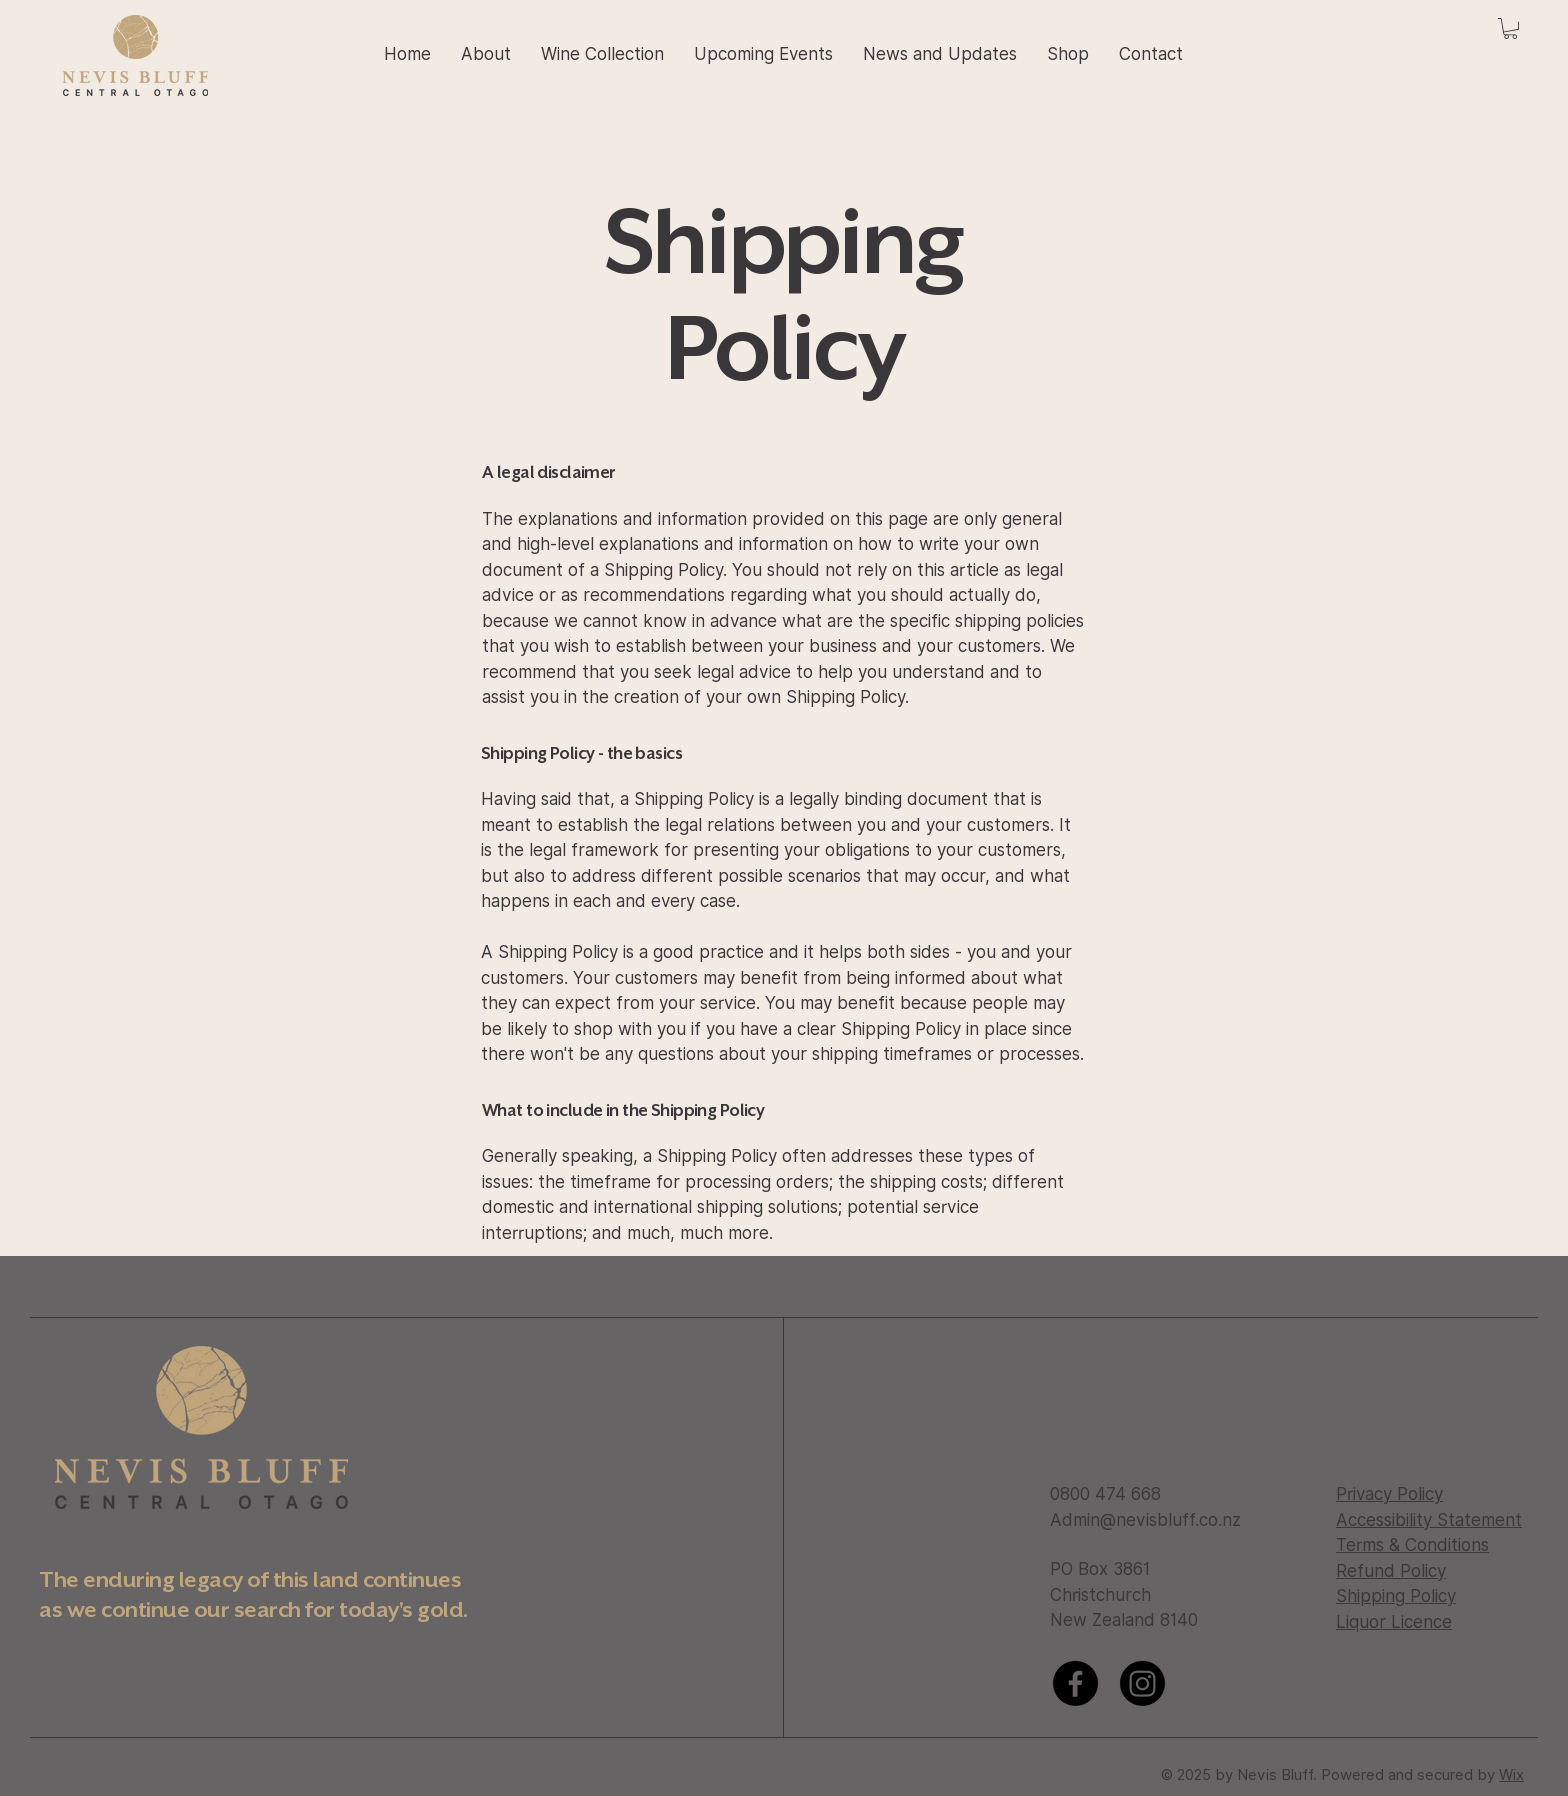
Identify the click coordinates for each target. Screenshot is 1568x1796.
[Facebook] (1075, 1683)
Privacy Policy (1389, 1494)
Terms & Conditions (1412, 1545)
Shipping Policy (1396, 1596)
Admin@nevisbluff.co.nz (1145, 1520)
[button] (1510, 28)
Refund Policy (1391, 1571)
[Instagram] (1142, 1683)
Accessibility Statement (1429, 1520)
